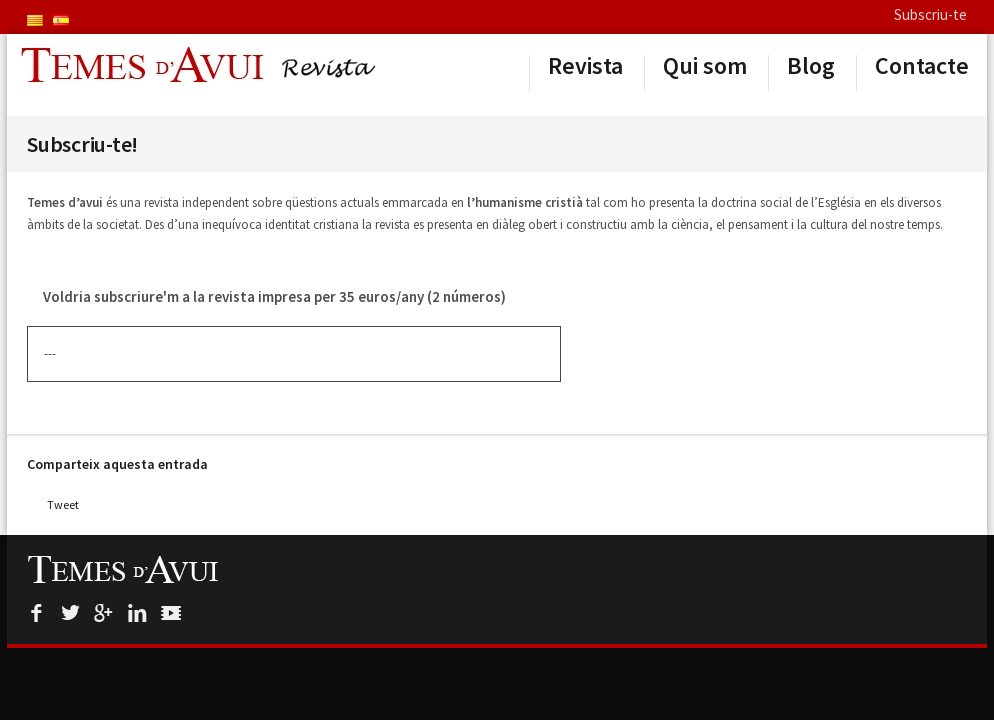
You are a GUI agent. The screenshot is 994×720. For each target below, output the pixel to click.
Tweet (63, 504)
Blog (811, 66)
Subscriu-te (930, 14)
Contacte (922, 66)
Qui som (705, 66)
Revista (585, 66)
